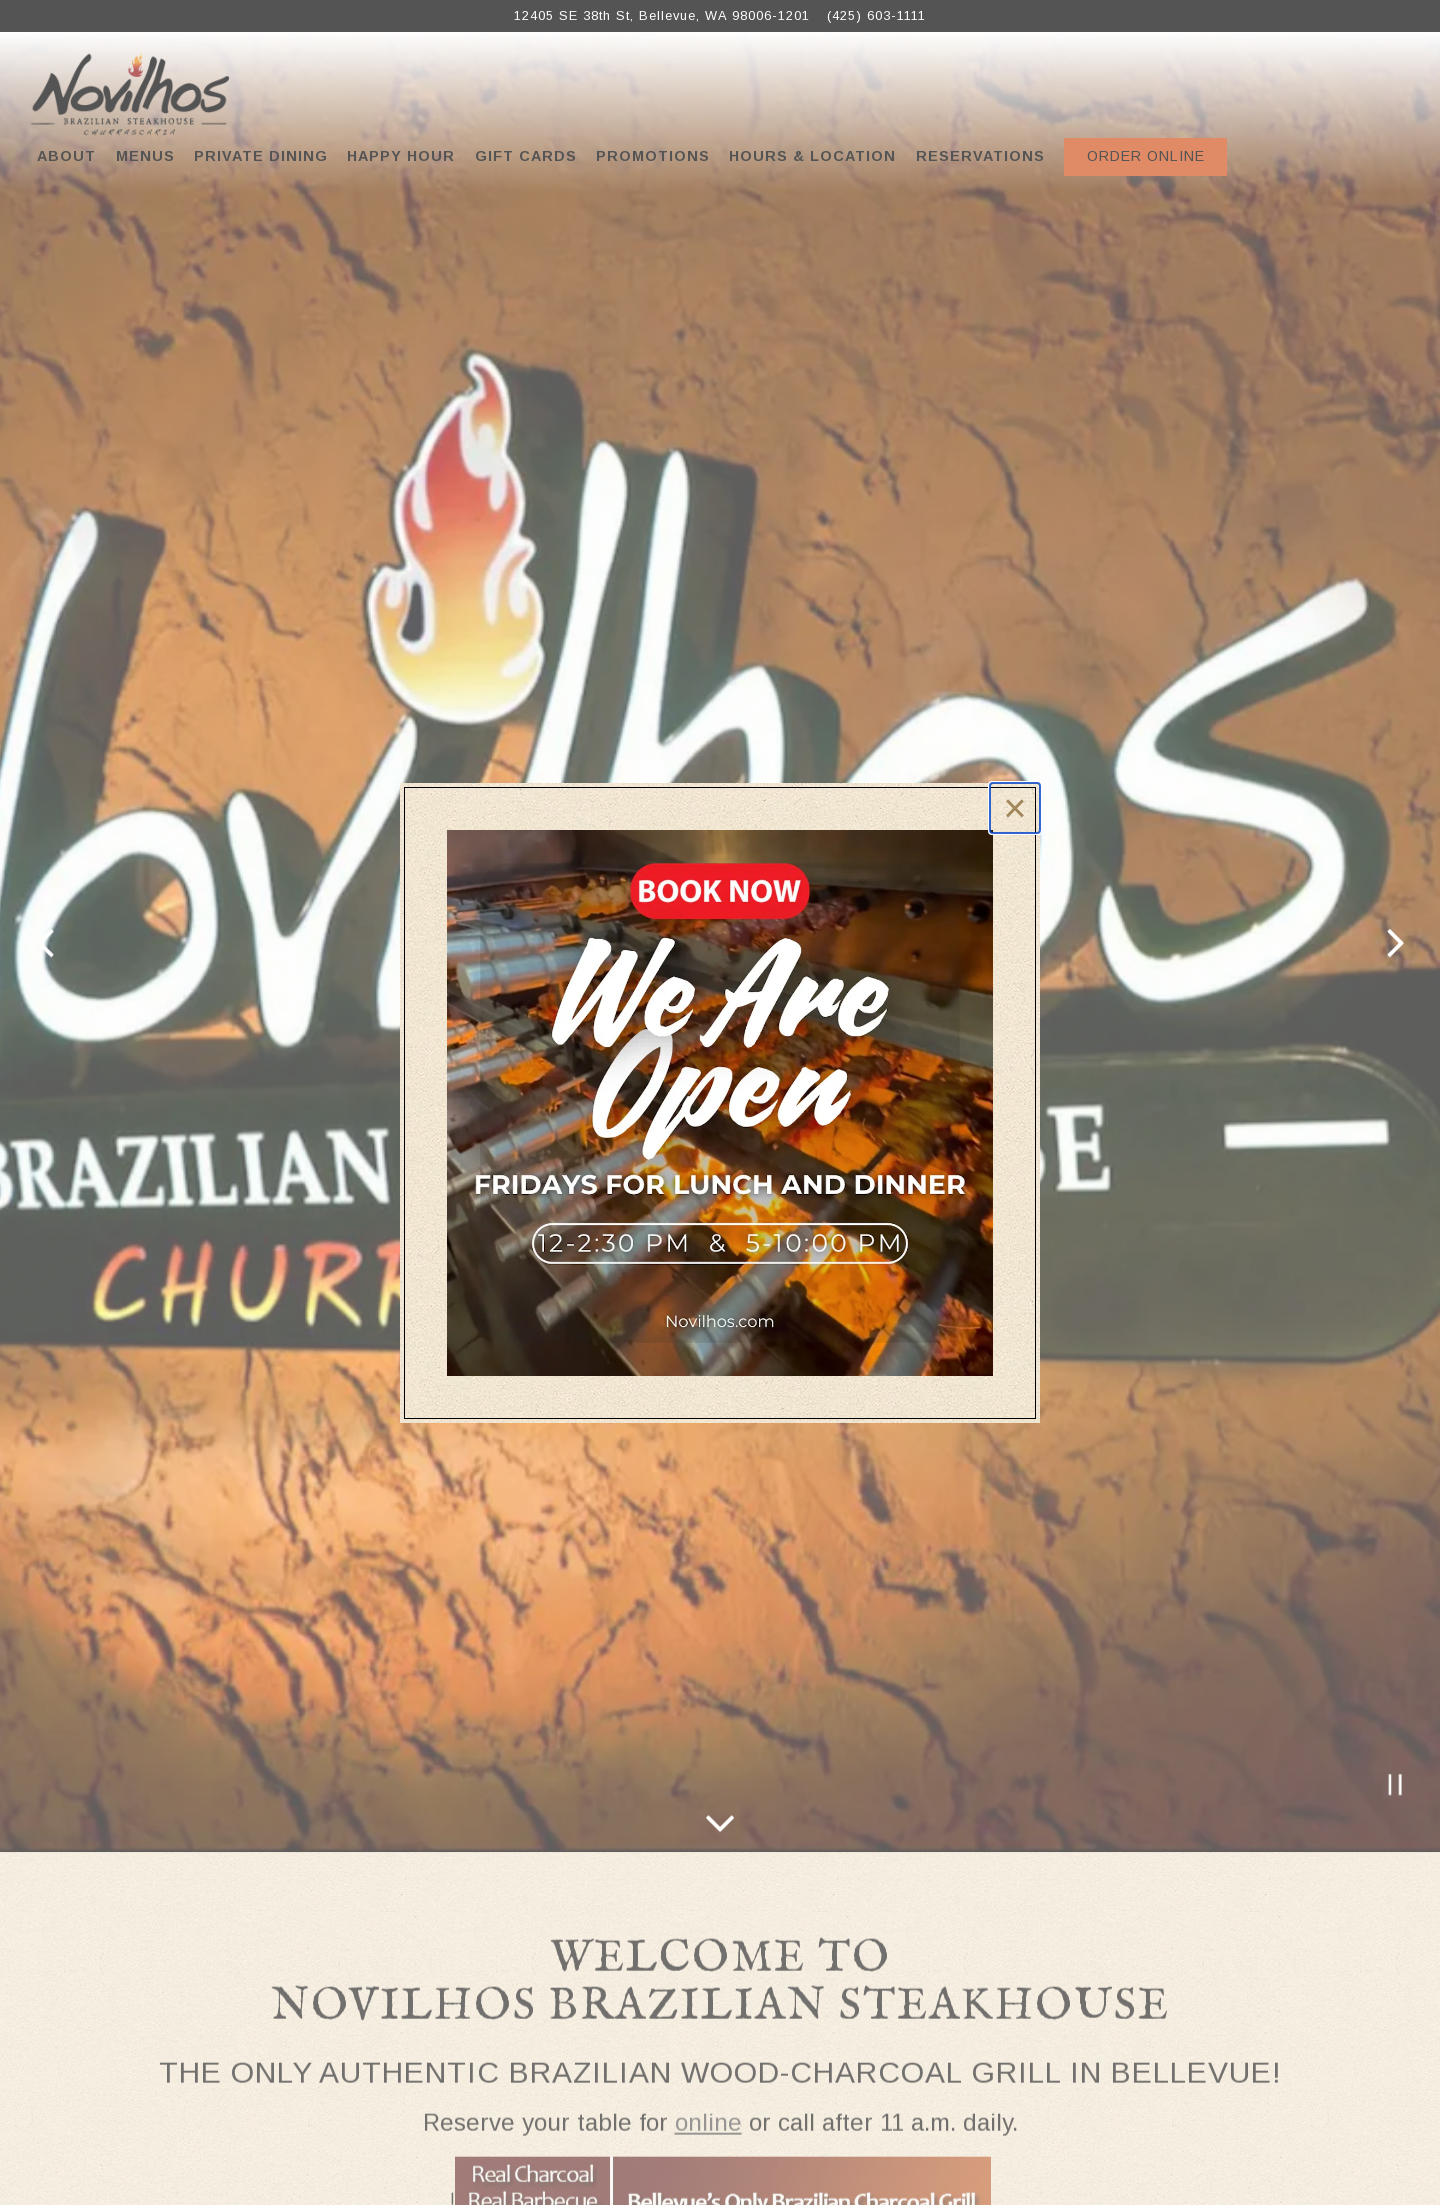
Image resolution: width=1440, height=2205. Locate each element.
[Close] (1015, 808)
